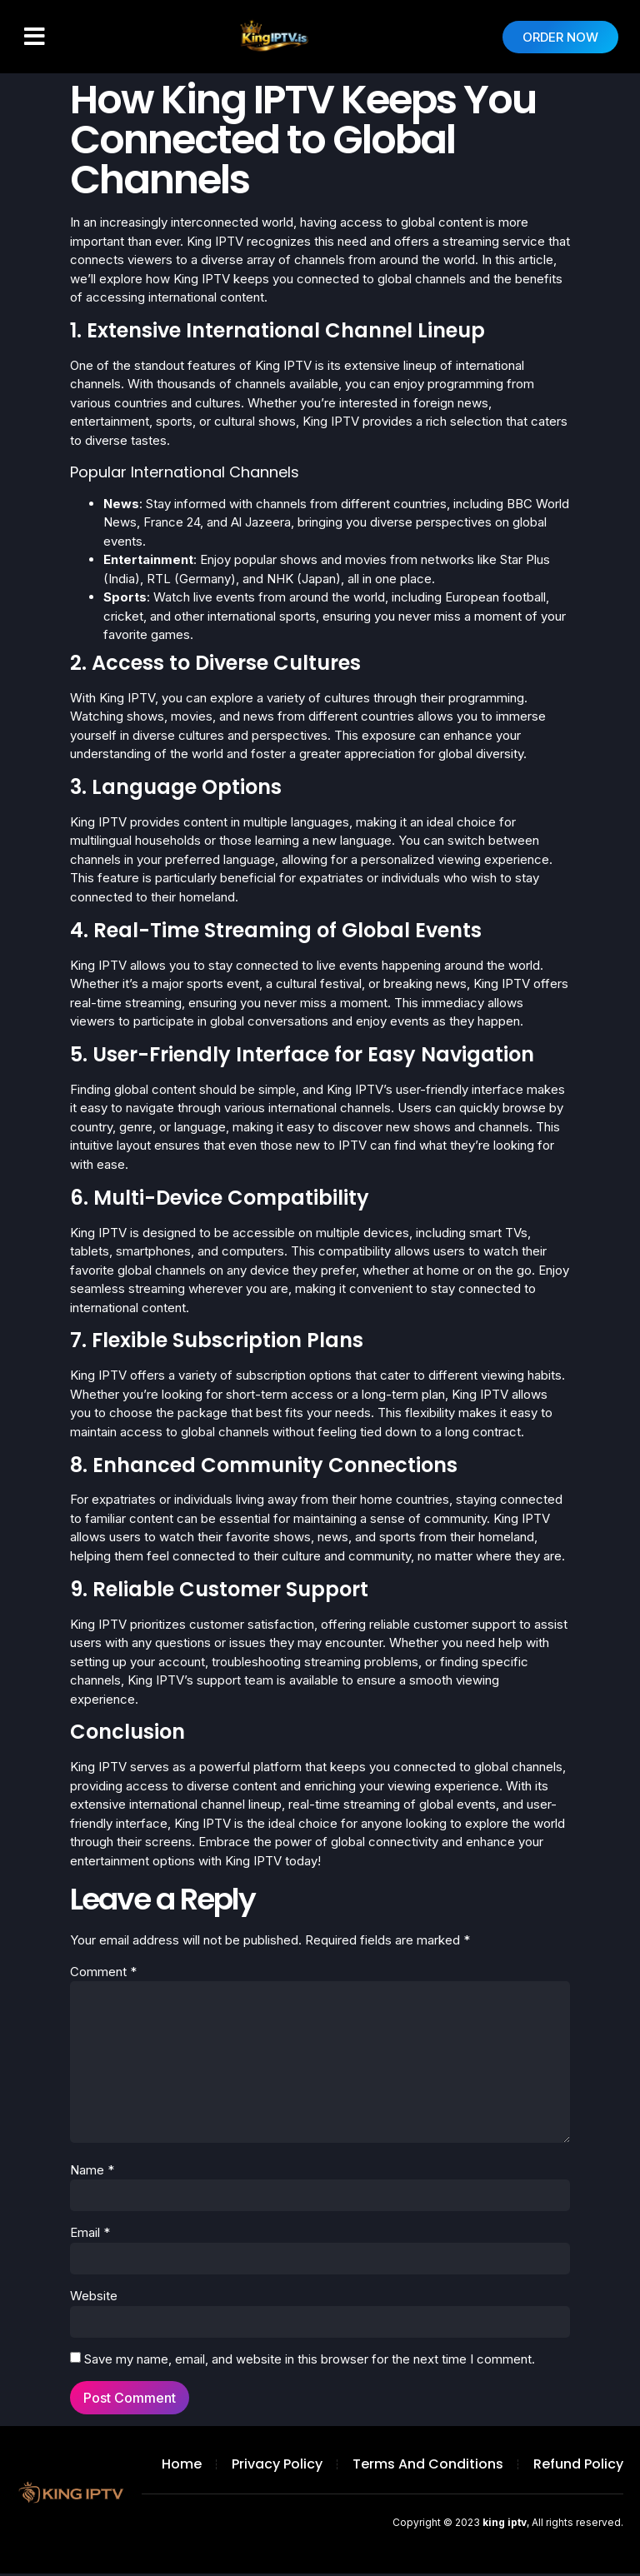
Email (90, 2235)
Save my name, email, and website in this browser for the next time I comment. (309, 2361)
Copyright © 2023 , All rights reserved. (507, 2525)
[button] (34, 36)
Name (92, 2171)
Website (94, 2298)
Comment (103, 1971)
